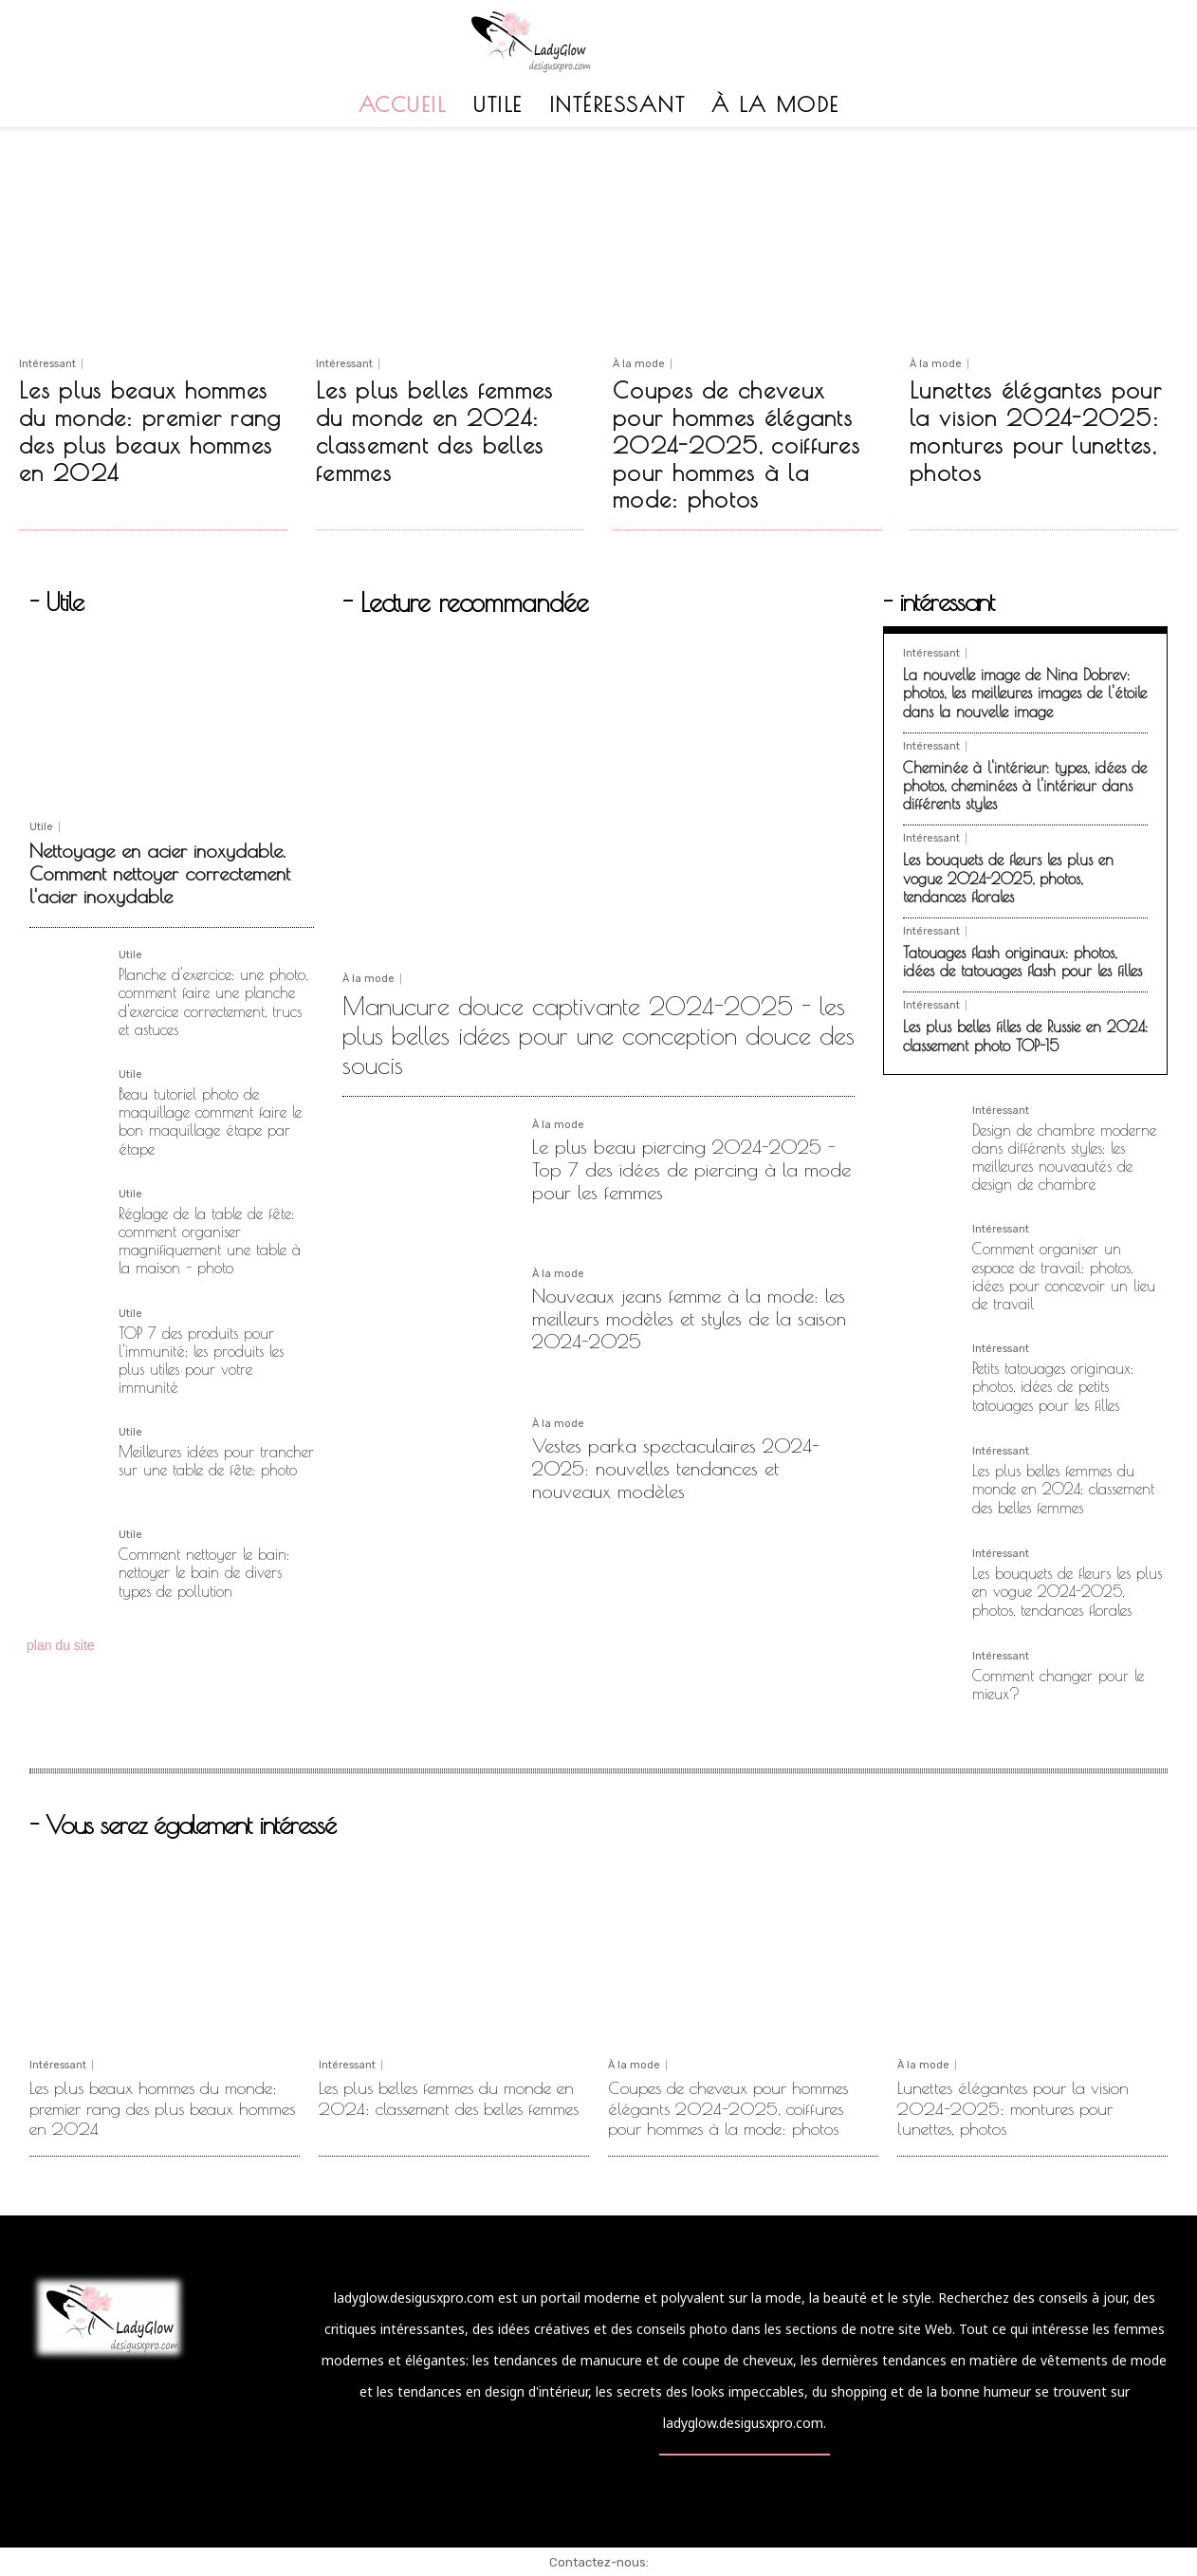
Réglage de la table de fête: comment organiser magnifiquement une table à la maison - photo (210, 1241)
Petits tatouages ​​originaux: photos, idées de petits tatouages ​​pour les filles (1052, 1386)
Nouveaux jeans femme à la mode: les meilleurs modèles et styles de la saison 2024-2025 (689, 1318)
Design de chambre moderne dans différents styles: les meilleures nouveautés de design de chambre (1064, 1157)
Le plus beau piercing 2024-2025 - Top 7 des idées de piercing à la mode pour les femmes (691, 1169)
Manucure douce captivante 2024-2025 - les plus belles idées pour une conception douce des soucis (598, 1035)
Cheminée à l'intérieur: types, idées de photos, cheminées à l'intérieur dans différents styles (1025, 785)
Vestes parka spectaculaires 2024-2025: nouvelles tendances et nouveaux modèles (675, 1468)
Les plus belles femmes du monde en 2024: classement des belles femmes (435, 431)
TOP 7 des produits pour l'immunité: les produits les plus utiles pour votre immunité (201, 1361)
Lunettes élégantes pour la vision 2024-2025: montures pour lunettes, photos (1036, 431)
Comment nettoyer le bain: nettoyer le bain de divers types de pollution (204, 1572)
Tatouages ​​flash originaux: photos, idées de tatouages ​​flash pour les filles (1022, 961)
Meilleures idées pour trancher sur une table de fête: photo (216, 1460)
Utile (41, 827)
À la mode (639, 364)
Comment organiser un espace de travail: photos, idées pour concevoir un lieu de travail (1063, 1276)
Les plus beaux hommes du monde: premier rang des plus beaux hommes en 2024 (150, 431)
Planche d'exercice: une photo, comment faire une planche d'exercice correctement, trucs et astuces (213, 1002)
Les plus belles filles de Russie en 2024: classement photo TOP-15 (1025, 1035)
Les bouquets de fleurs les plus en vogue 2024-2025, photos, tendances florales (1008, 877)
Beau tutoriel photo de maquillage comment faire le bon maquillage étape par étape (210, 1121)
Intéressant (47, 364)
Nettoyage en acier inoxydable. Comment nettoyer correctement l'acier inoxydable (159, 873)
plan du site (61, 1645)
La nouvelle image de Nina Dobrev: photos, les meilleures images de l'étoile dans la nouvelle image (1025, 692)
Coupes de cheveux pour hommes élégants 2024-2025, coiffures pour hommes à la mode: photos (736, 444)
